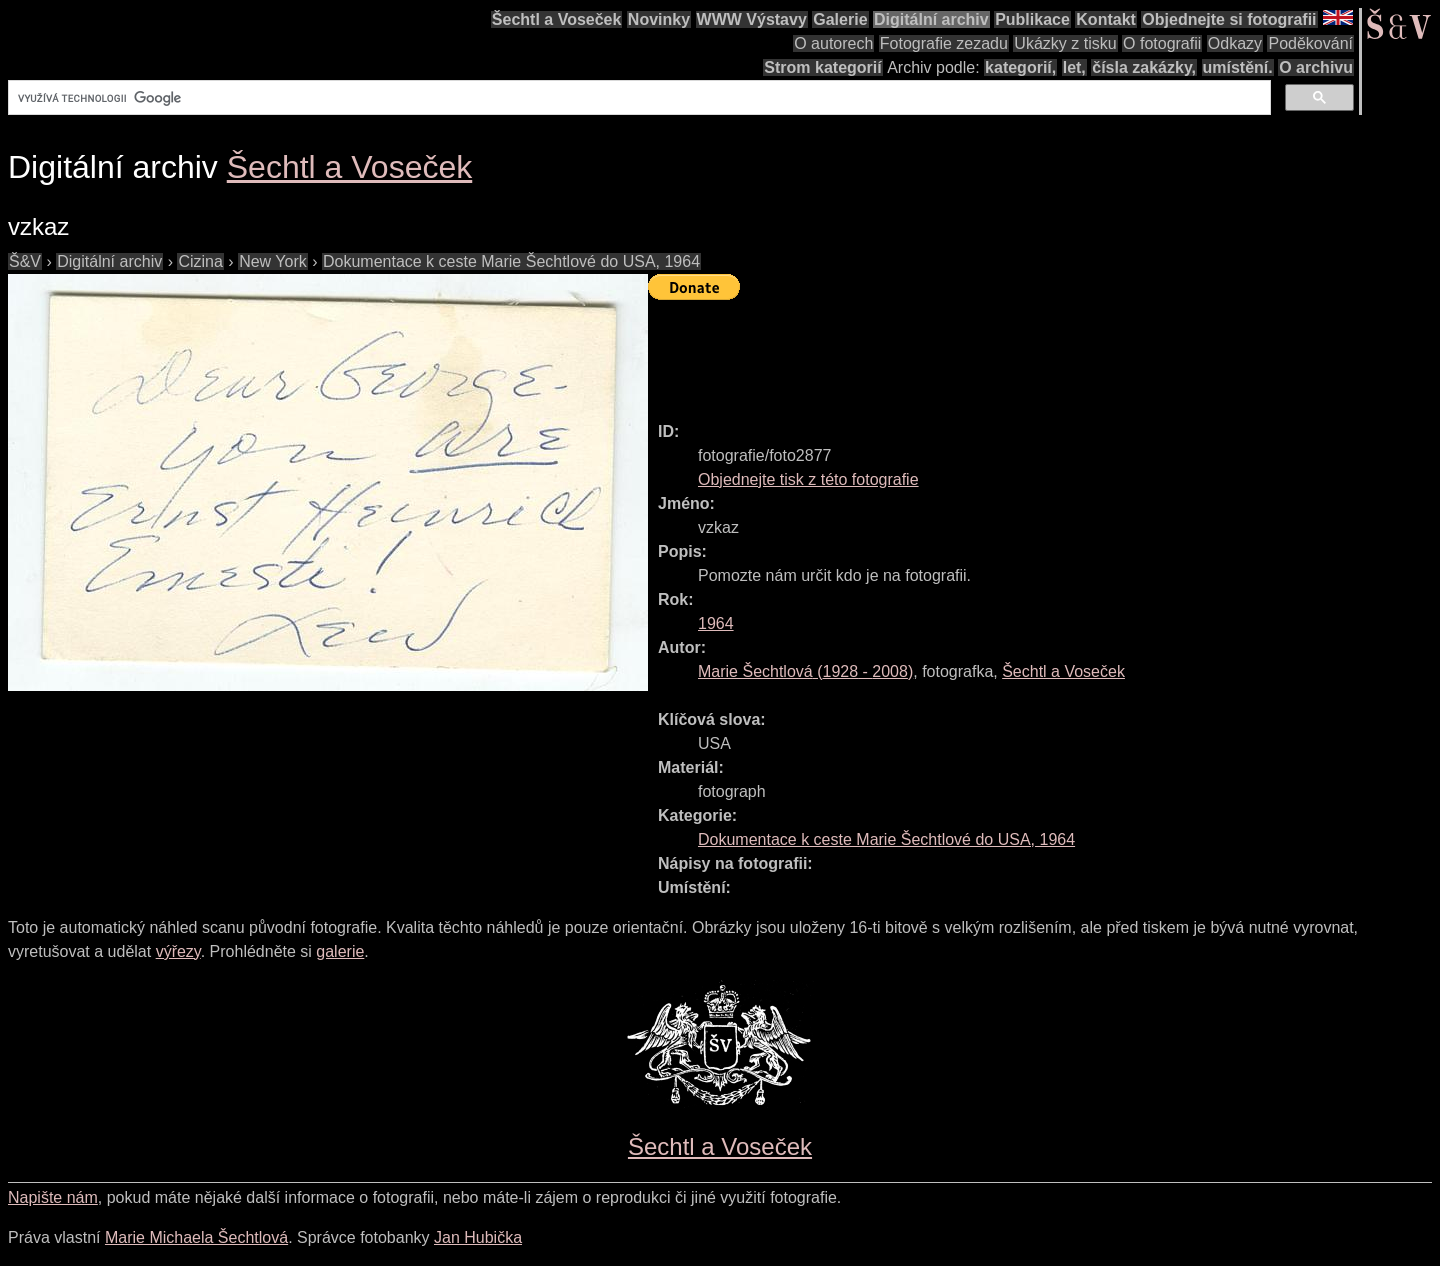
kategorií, (1020, 67)
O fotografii (1162, 43)
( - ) (805, 671)
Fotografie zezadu (944, 43)
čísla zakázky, (1144, 67)
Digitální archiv (931, 19)
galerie (340, 951)
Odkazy (1235, 43)
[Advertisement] (1012, 352)
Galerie (840, 19)
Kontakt (1106, 19)
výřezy (178, 951)
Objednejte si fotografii (1229, 19)
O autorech (833, 43)
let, (1074, 67)
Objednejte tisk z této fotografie (808, 479)
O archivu (1316, 67)
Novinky (659, 19)
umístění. (1238, 67)
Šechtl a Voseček (557, 19)
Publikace (1032, 19)
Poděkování (1310, 43)
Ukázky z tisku (1065, 43)
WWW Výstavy (752, 19)
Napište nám (53, 1197)
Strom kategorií (822, 67)
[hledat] (637, 98)
